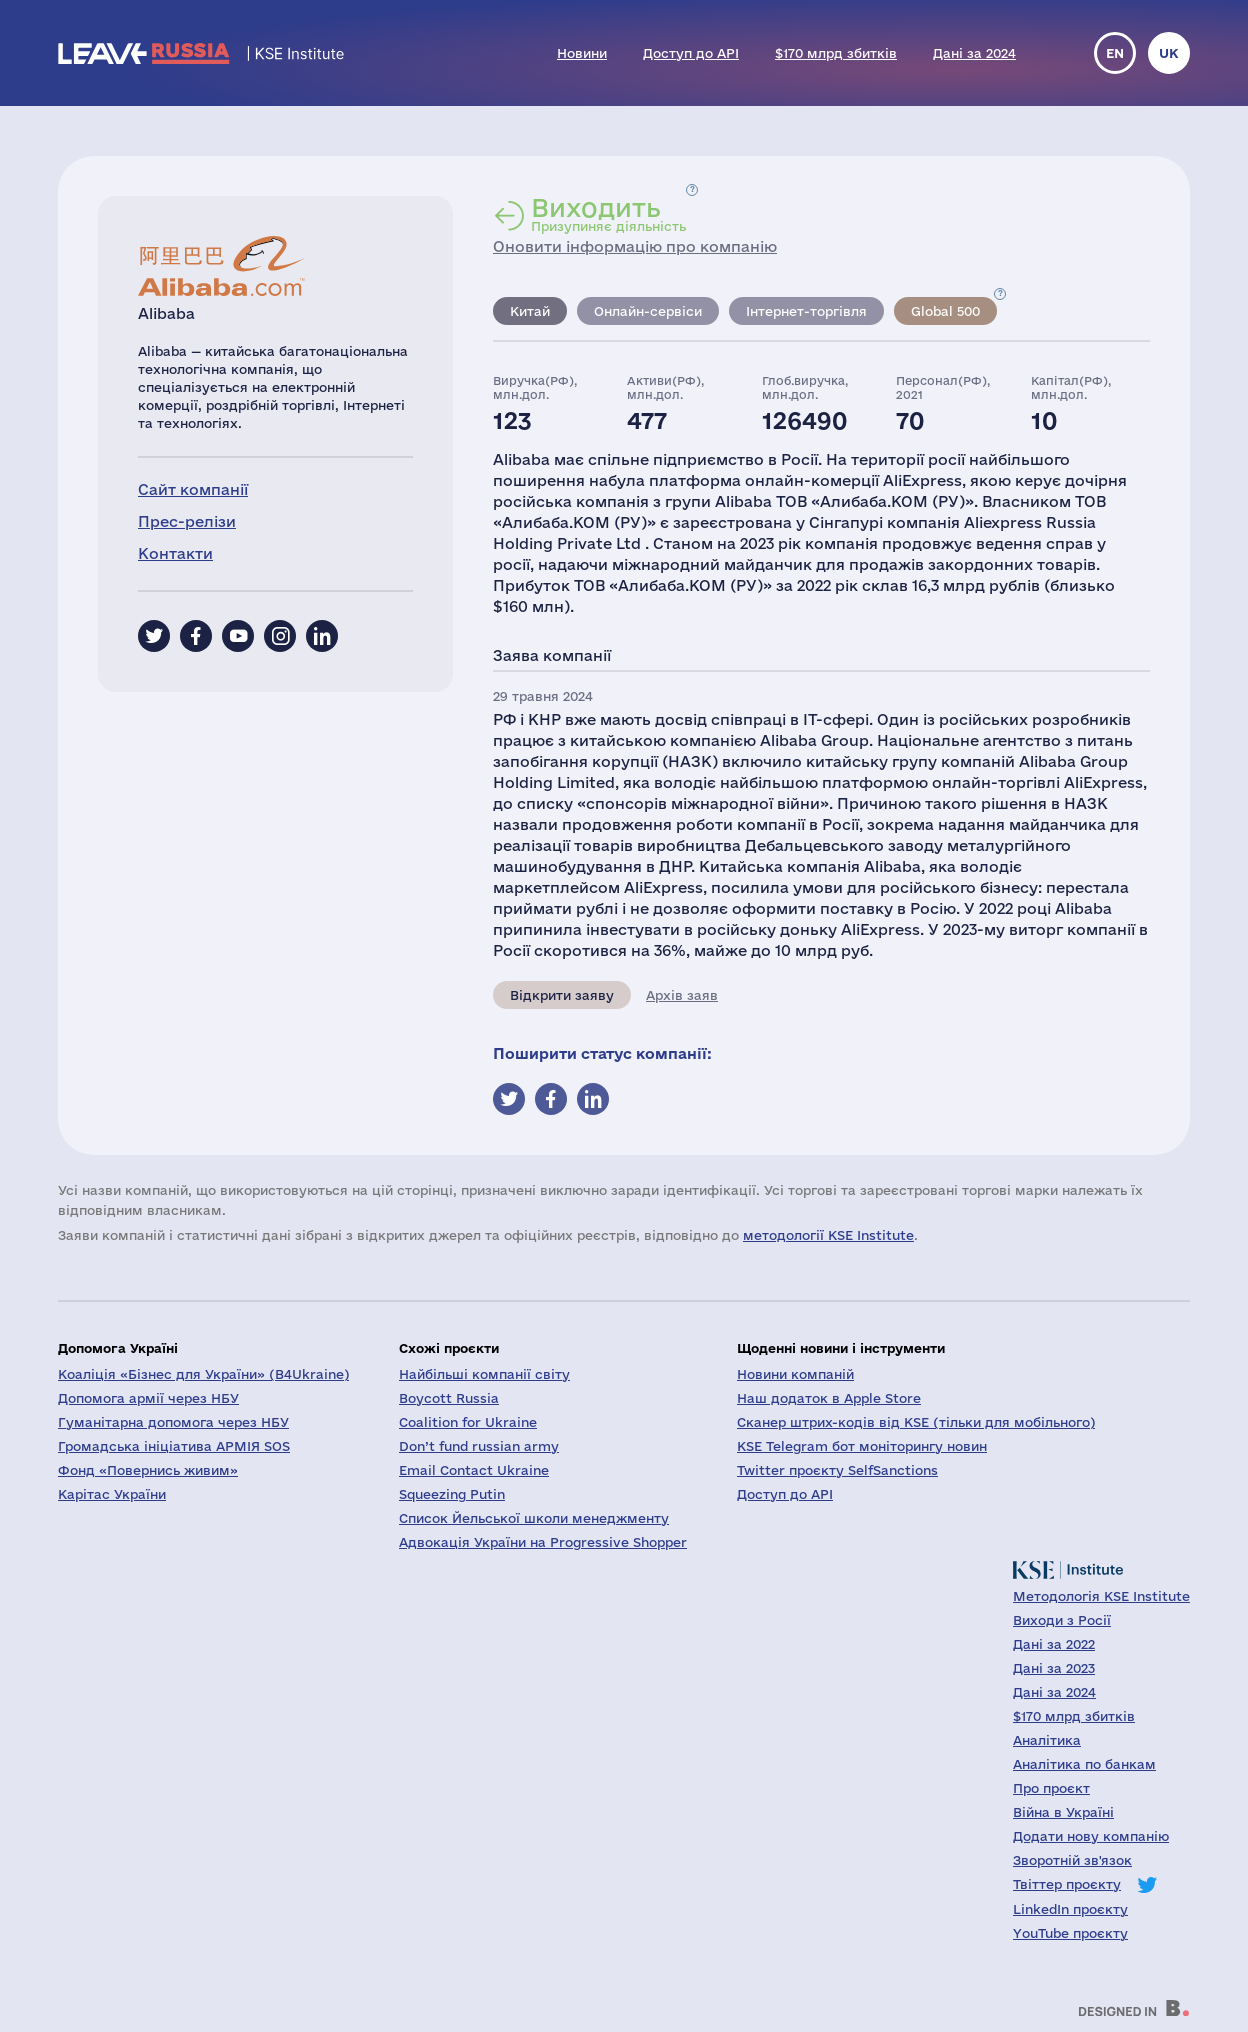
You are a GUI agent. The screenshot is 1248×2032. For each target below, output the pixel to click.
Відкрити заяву (562, 995)
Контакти (175, 553)
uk (1169, 53)
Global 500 (945, 311)
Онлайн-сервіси (648, 311)
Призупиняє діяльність (608, 214)
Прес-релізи (187, 521)
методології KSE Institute (828, 1235)
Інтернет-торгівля (806, 311)
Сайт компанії (193, 489)
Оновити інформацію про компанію (635, 246)
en (1115, 53)
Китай (530, 311)
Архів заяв (682, 995)
